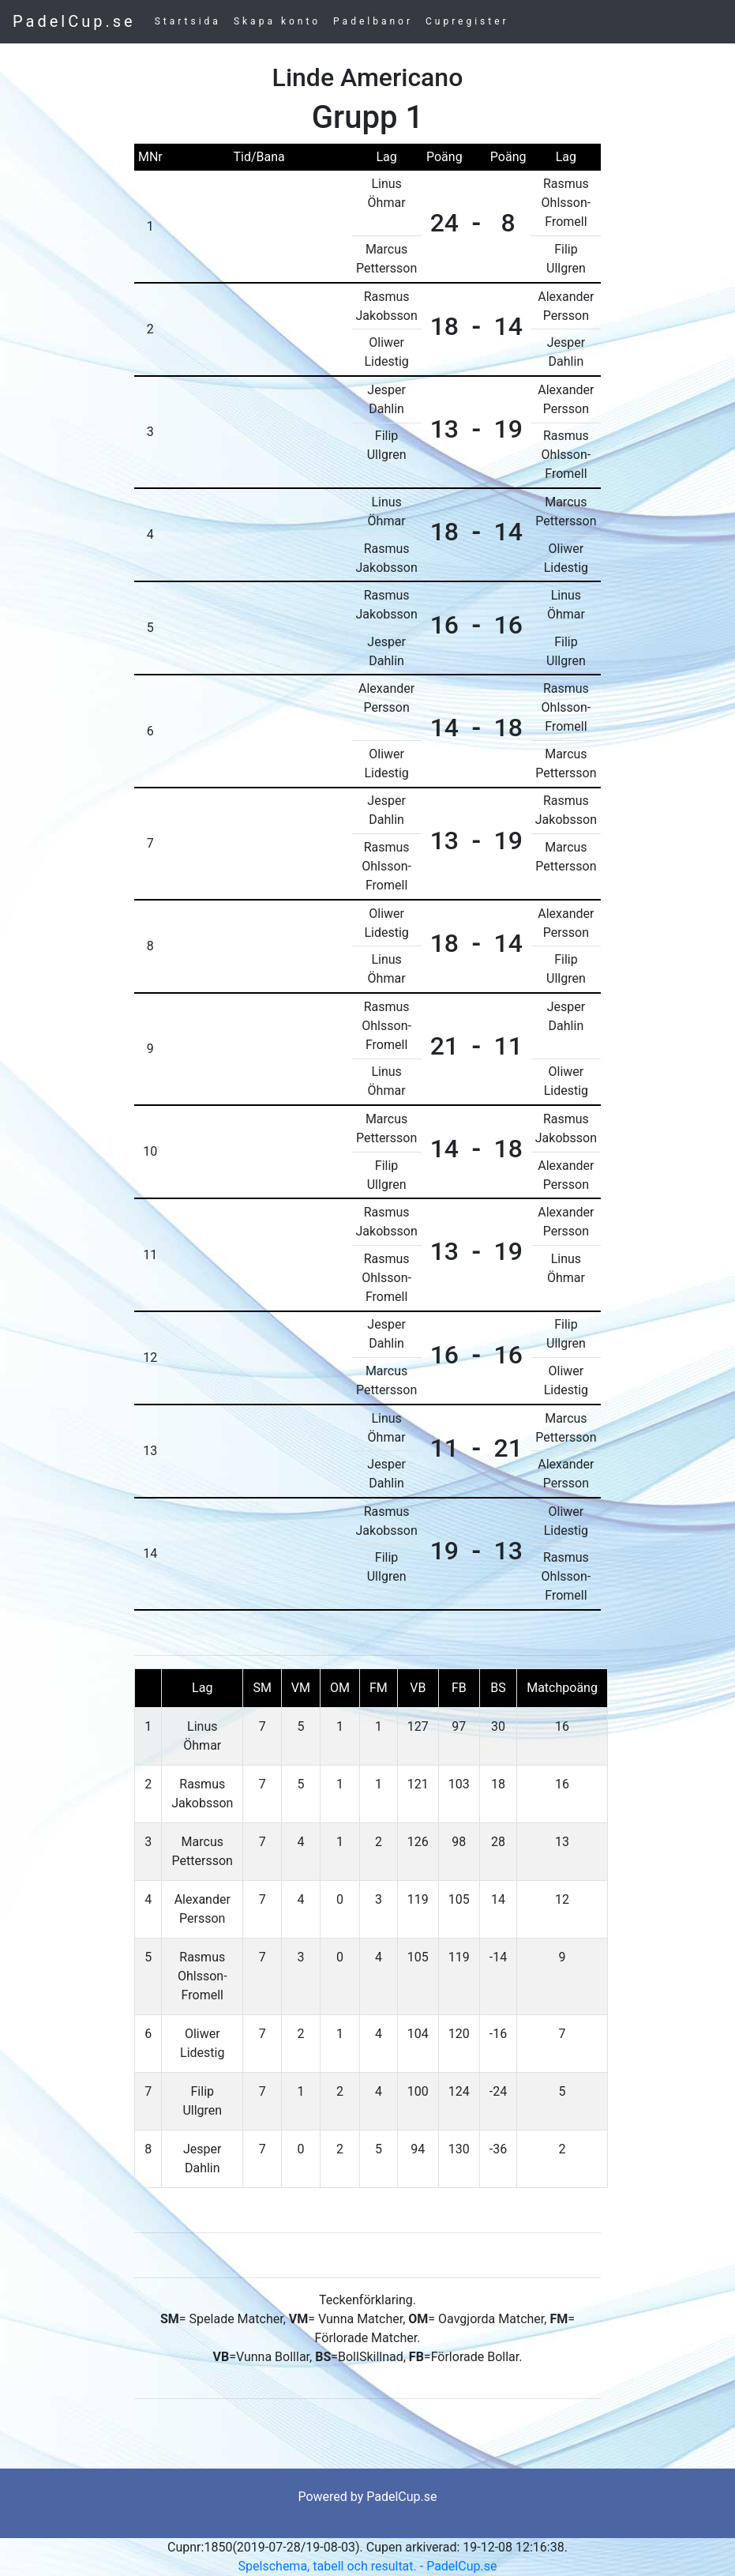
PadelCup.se (74, 21)
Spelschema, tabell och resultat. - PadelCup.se (367, 2566)
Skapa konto (277, 21)
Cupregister (467, 21)
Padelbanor (373, 21)
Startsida (188, 21)
